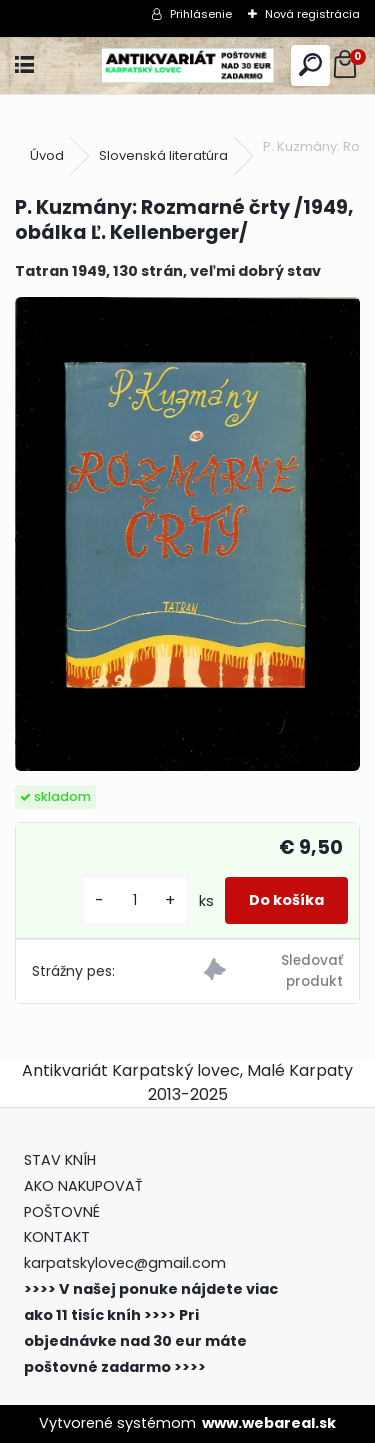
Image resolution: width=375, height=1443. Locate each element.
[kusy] (135, 900)
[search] (310, 65)
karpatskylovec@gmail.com (125, 1263)
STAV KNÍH (62, 1160)
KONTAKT (57, 1237)
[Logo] (187, 65)
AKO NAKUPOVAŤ (83, 1186)
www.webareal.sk (269, 1423)
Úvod (47, 155)
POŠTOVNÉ (62, 1212)
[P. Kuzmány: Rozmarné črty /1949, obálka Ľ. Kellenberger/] (187, 534)
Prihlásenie (201, 14)
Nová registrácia (312, 14)
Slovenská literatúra (163, 155)
